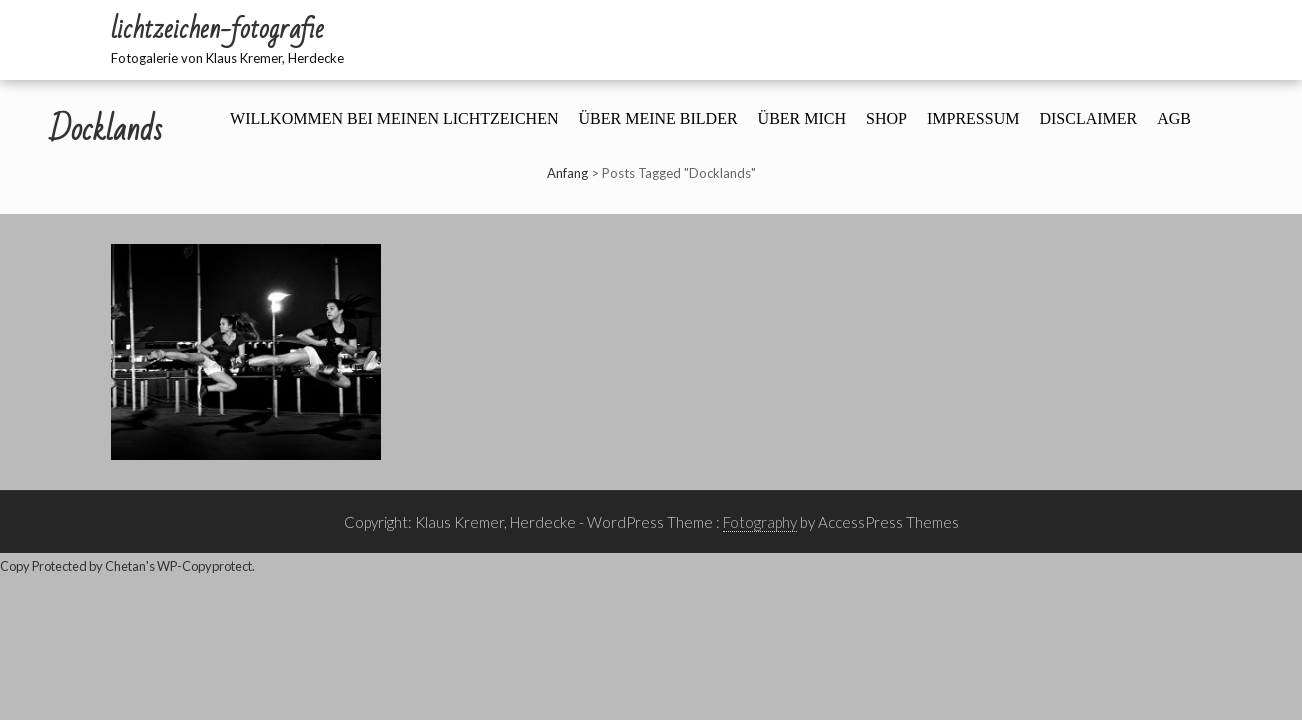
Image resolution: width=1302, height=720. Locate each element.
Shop (886, 118)
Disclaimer (1088, 118)
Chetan (125, 566)
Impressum (973, 118)
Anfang (567, 173)
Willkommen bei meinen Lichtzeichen (394, 118)
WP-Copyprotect (204, 566)
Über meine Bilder (657, 118)
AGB (1174, 118)
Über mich (802, 118)
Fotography (760, 522)
